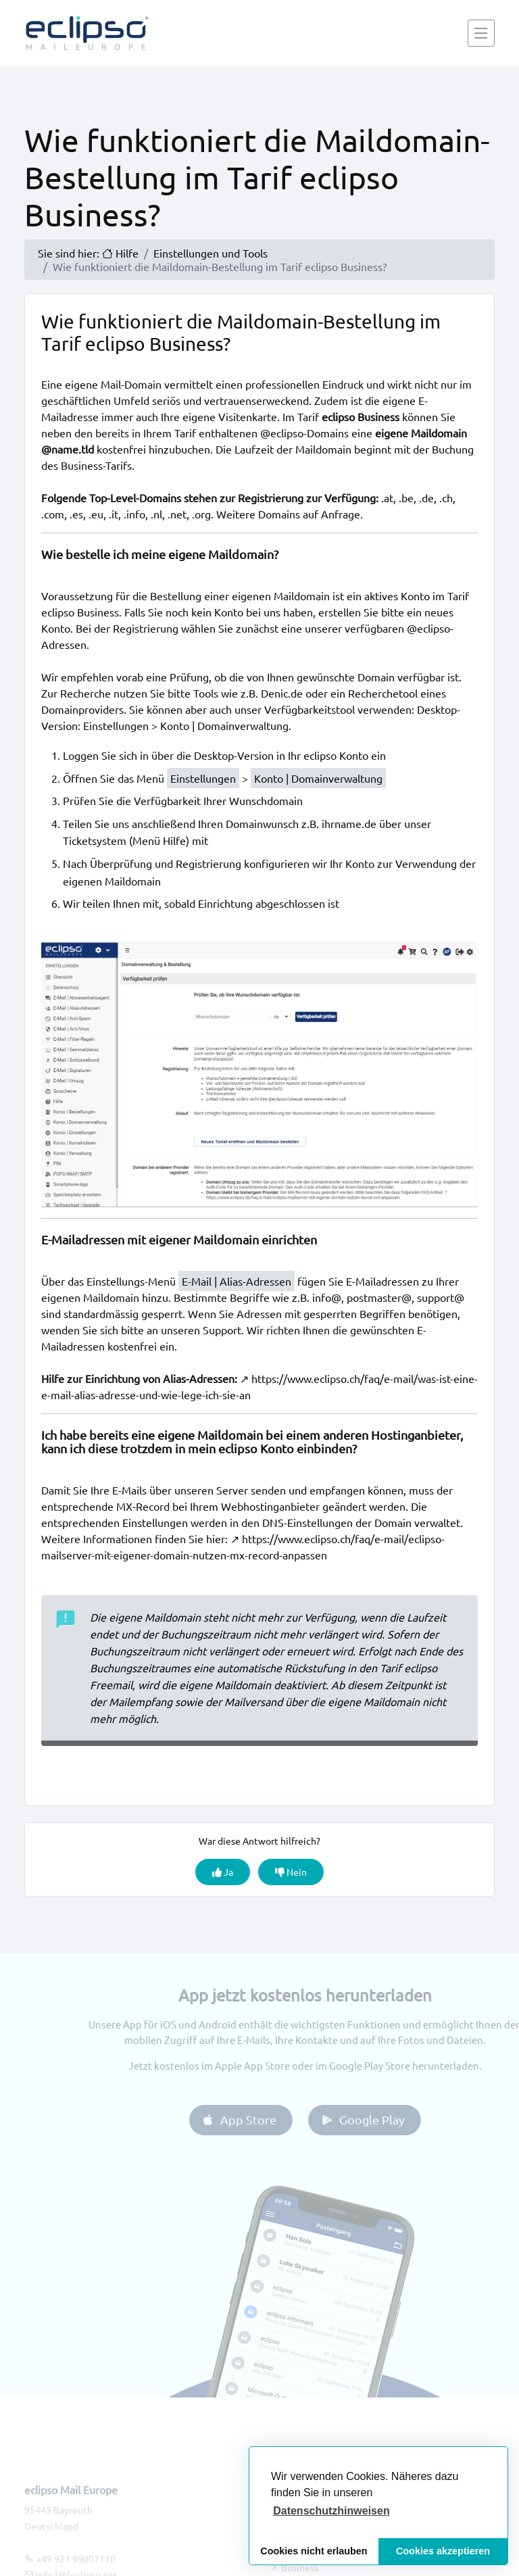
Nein (291, 1872)
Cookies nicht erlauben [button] (313, 2551)
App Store (254, 2119)
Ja (222, 1872)
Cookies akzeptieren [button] (443, 2551)
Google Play (378, 2119)
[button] (331, 2511)
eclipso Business (80, 611)
